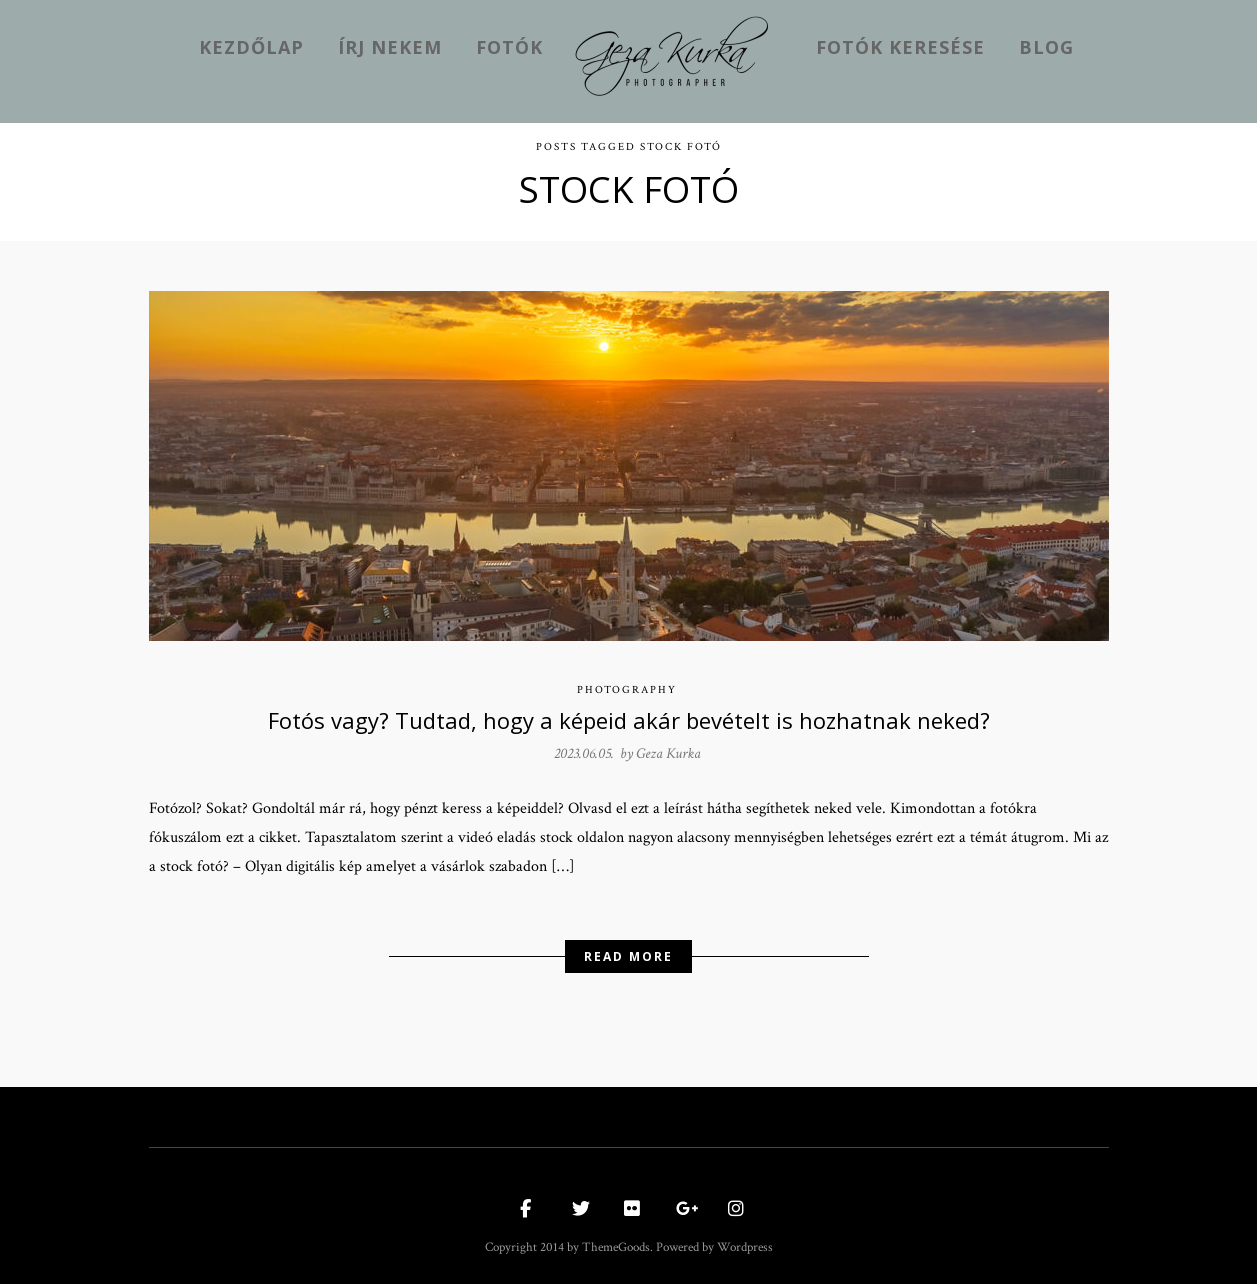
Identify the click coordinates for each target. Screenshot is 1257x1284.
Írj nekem (390, 47)
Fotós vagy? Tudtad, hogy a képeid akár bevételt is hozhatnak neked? (629, 715)
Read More (628, 951)
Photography (627, 685)
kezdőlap (251, 47)
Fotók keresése (900, 47)
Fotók (509, 47)
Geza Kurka (668, 748)
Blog (1046, 47)
